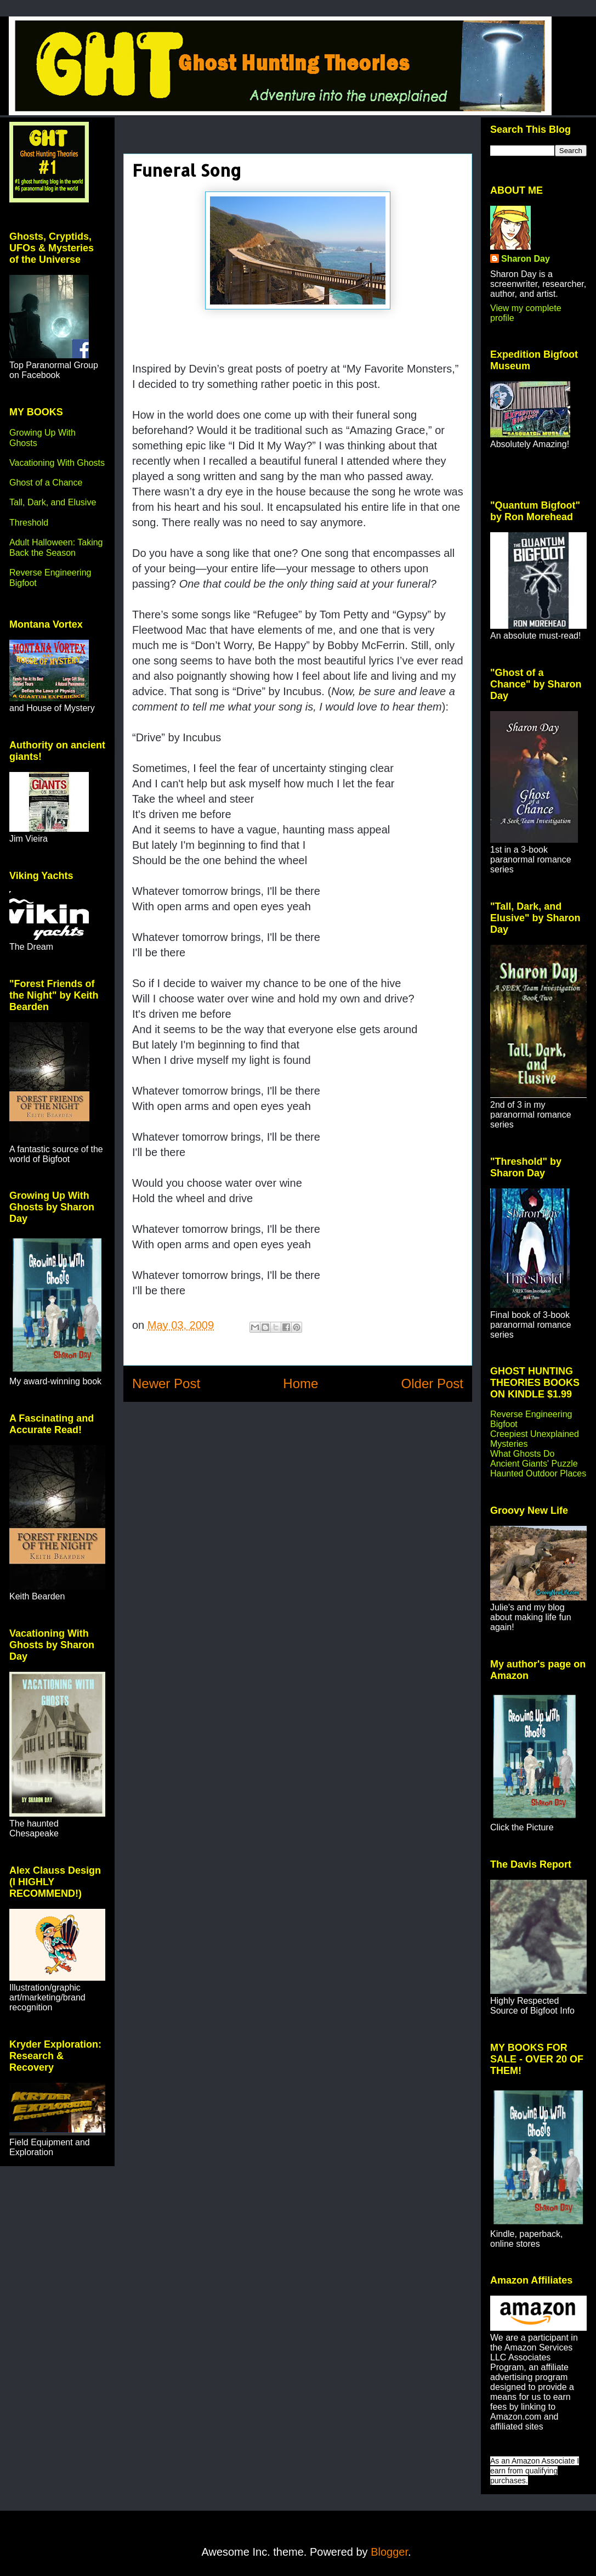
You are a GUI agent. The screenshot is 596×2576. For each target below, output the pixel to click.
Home (300, 1383)
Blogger (389, 2552)
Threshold (28, 522)
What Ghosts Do (522, 1453)
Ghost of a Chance (45, 482)
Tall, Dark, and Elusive (52, 502)
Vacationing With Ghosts (57, 462)
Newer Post (166, 1383)
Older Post (432, 1383)
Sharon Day (525, 258)
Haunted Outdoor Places (538, 1473)
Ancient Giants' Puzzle (534, 1463)
